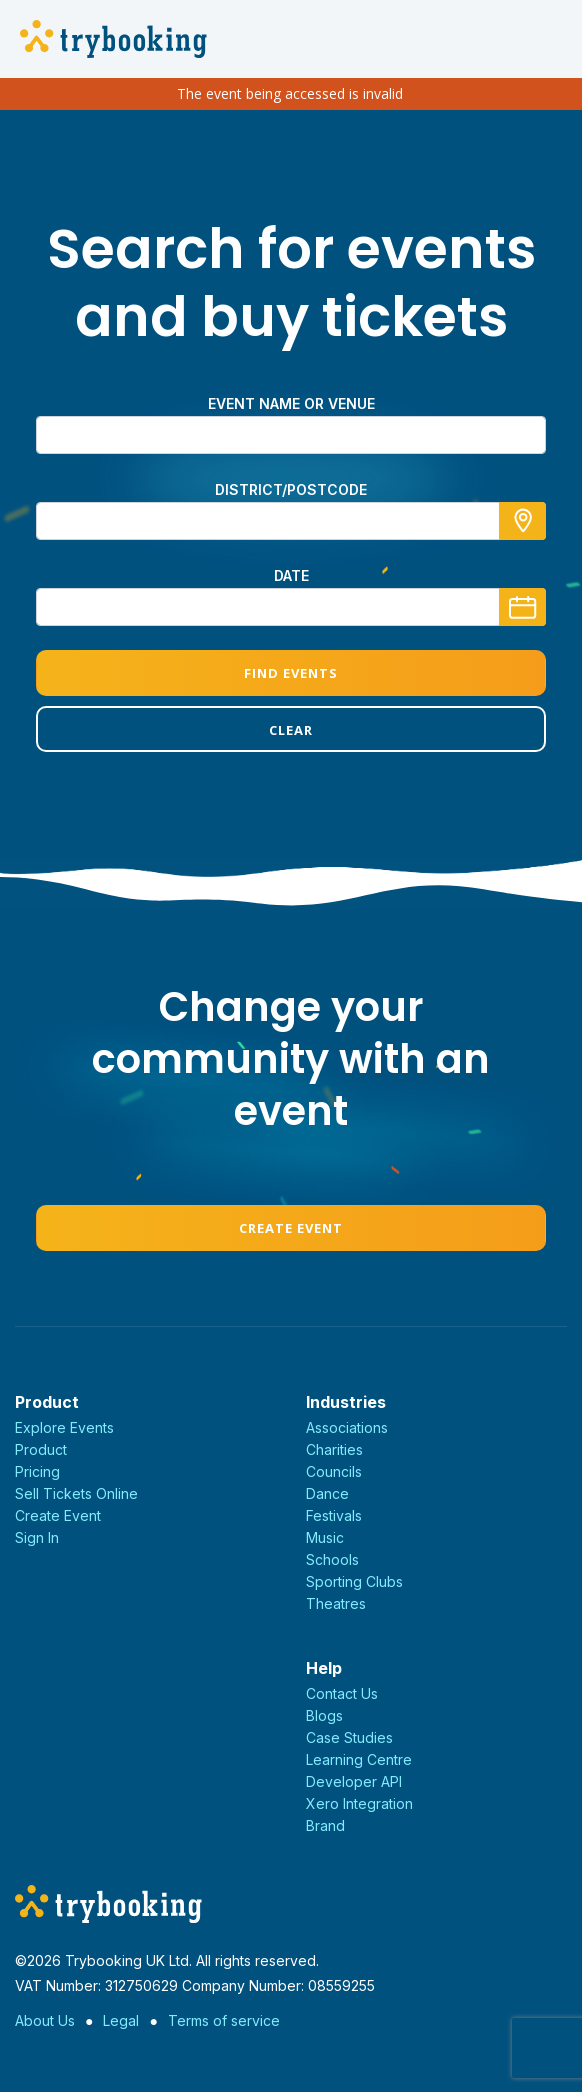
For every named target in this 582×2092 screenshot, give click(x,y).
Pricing (37, 1471)
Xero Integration (359, 1803)
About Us (45, 2020)
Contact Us (342, 1693)
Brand (325, 1825)
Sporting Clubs (354, 1581)
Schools (332, 1559)
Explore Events (64, 1427)
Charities (334, 1449)
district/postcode (291, 489)
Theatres (336, 1603)
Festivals (334, 1515)
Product (41, 1449)
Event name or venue (291, 403)
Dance (327, 1493)
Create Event (291, 1228)
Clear (291, 730)
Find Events (291, 673)
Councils (334, 1471)
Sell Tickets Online (76, 1493)
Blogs (324, 1715)
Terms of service (224, 2020)
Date (291, 575)
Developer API (354, 1781)
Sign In (37, 1537)
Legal (121, 2020)
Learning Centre (359, 1759)
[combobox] (291, 521)
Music (325, 1537)
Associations (347, 1427)
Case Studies (349, 1737)
